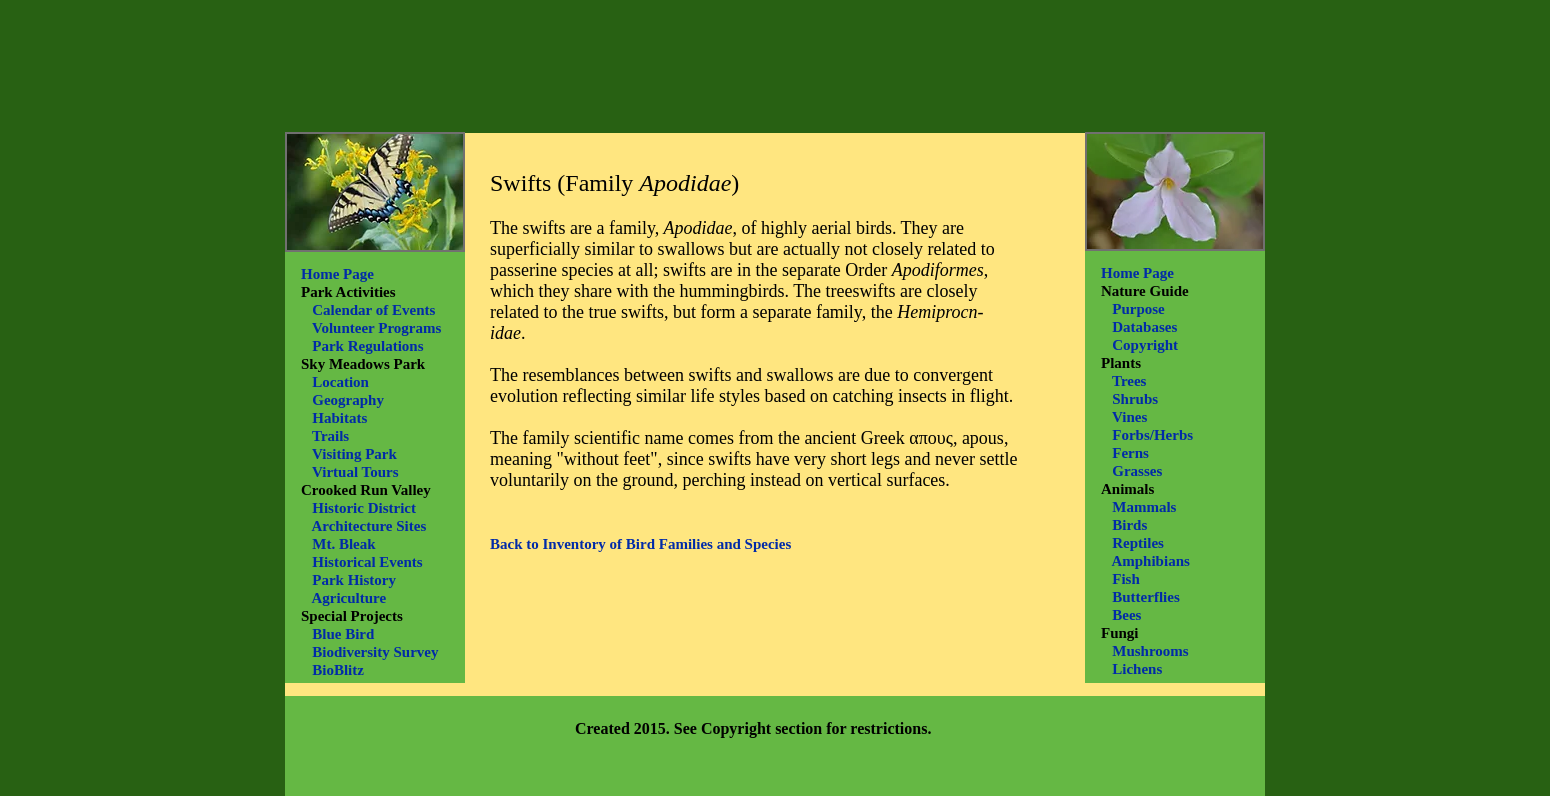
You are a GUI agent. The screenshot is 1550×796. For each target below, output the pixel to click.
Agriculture (348, 598)
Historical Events (367, 562)
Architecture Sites (368, 526)
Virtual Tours (355, 472)
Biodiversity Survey (375, 652)
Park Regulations (367, 346)
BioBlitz (338, 670)
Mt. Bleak (343, 544)
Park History (354, 580)
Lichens (1137, 669)
